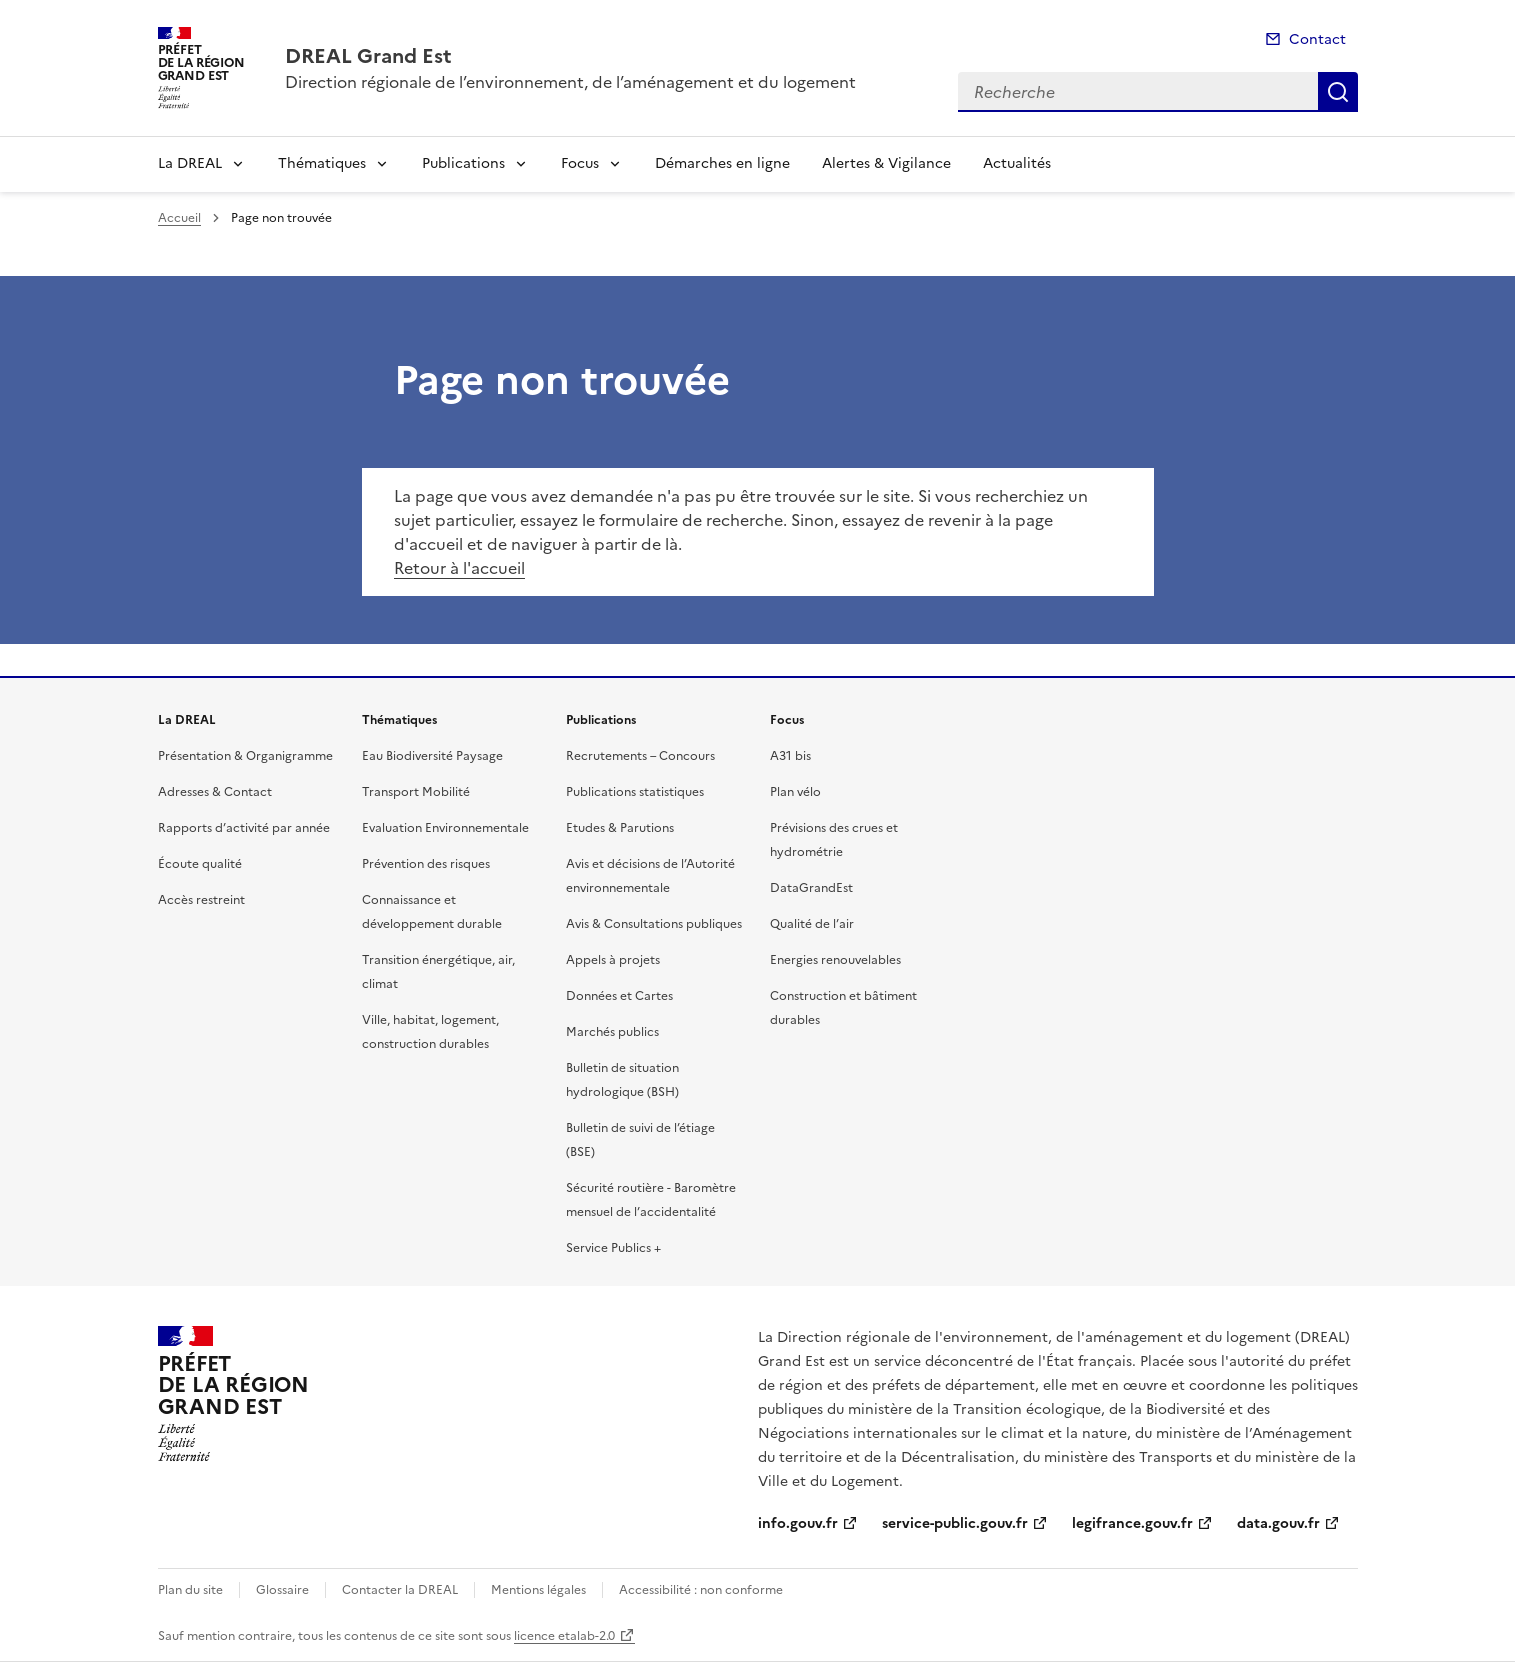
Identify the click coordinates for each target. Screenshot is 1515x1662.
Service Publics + (613, 1248)
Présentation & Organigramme (245, 756)
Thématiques (322, 163)
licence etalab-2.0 (564, 1636)
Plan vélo (795, 792)
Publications (463, 163)
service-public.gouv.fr (955, 1523)
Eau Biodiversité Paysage (432, 756)
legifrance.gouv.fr (1132, 1523)
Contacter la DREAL (400, 1590)
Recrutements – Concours (640, 756)
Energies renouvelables (835, 960)
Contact (1317, 39)
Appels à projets (613, 960)
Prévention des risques (426, 864)
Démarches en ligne (722, 163)
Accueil (179, 218)
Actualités (1017, 163)
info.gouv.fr (798, 1523)
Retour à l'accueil (459, 568)
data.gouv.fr (1278, 1523)
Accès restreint (201, 900)
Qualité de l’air (812, 924)
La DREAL (190, 163)
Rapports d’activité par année (244, 828)
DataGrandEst (811, 888)
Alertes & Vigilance (886, 163)
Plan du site (190, 1590)
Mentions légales (538, 1590)
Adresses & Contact (215, 792)
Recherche (1338, 92)
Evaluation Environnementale (445, 828)
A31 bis (790, 756)
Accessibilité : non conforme (701, 1590)
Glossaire (282, 1590)
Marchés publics (612, 1032)
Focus (580, 163)
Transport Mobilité (416, 792)
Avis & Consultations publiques (654, 924)
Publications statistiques (635, 792)
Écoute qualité (200, 864)
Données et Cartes (619, 996)
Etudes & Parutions (620, 828)
